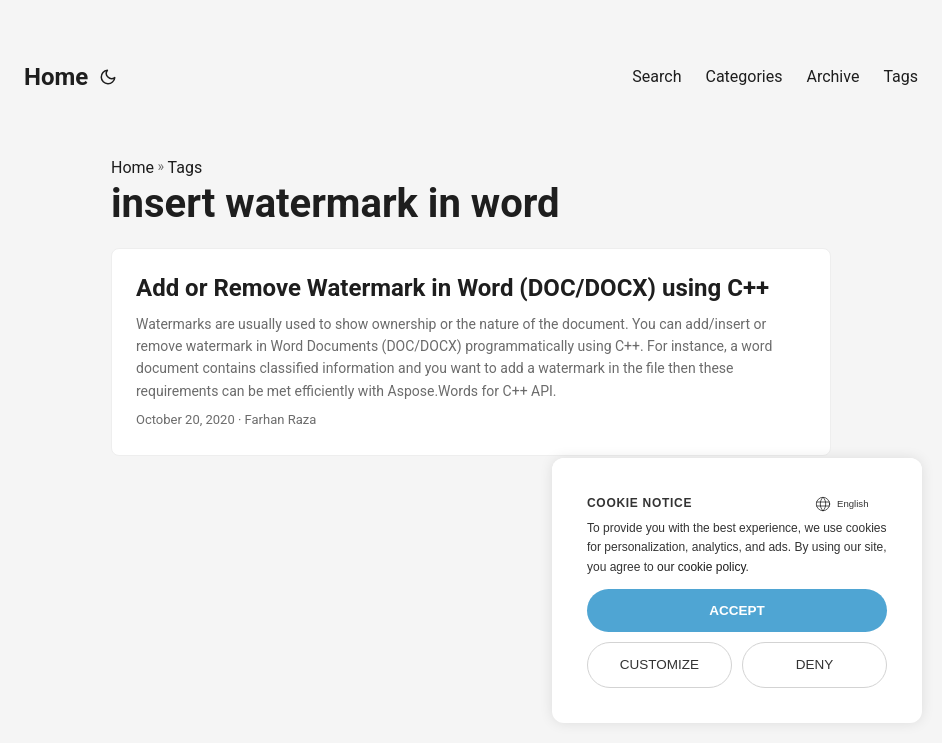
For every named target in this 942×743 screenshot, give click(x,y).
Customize (659, 664)
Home (56, 77)
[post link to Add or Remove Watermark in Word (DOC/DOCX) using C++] (471, 352)
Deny (815, 664)
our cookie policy (701, 567)
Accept (737, 610)
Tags (185, 167)
